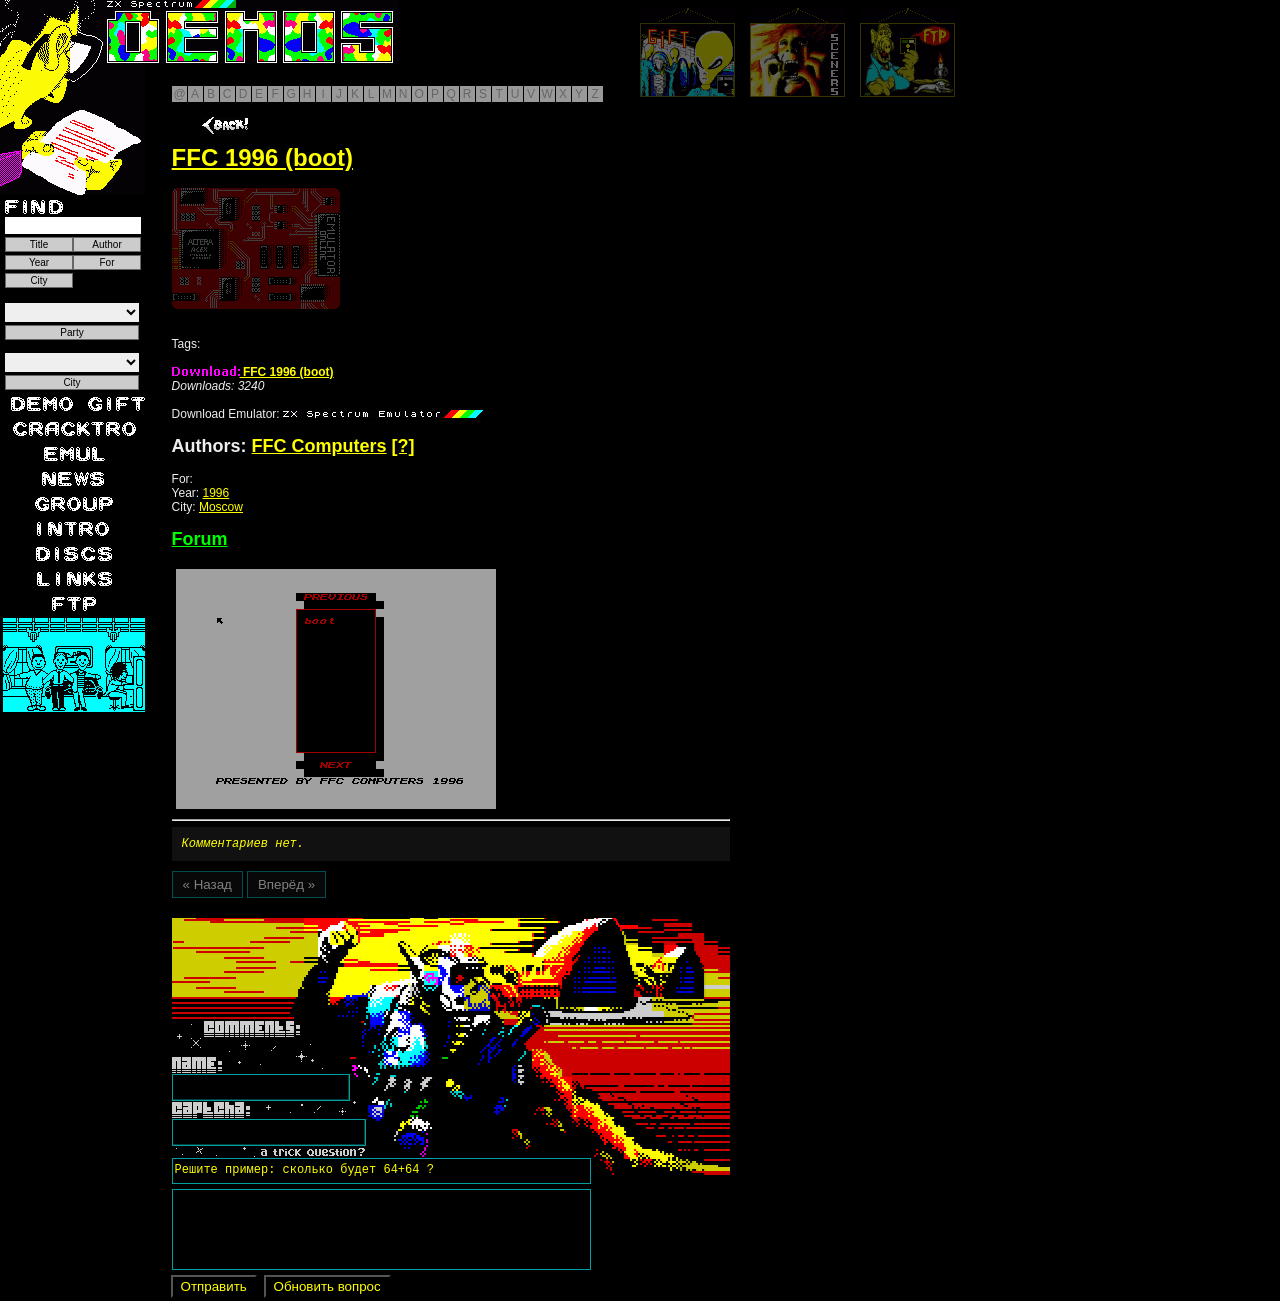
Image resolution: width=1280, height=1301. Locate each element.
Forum (200, 539)
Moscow (221, 507)
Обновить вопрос (327, 1289)
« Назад (207, 887)
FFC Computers (319, 446)
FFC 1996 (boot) (253, 372)
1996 (216, 493)
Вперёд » (286, 887)
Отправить (214, 1289)
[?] (403, 446)
